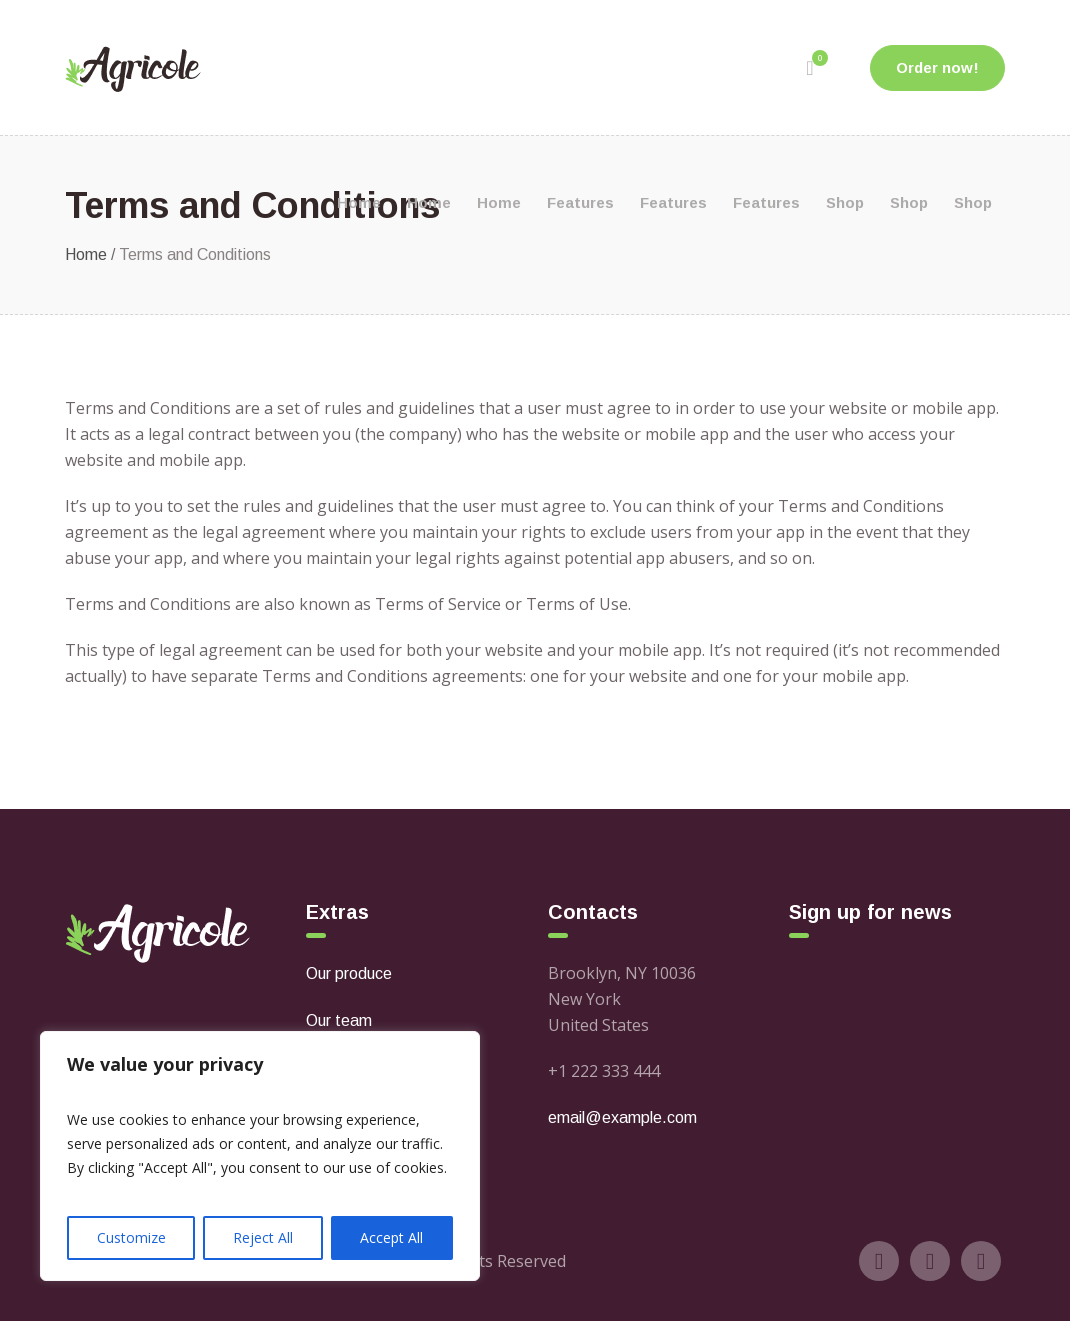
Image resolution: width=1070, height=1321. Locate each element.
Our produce (349, 973)
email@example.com (622, 1117)
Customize (131, 1237)
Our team (339, 1020)
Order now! (937, 67)
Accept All (391, 1237)
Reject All (263, 1237)
